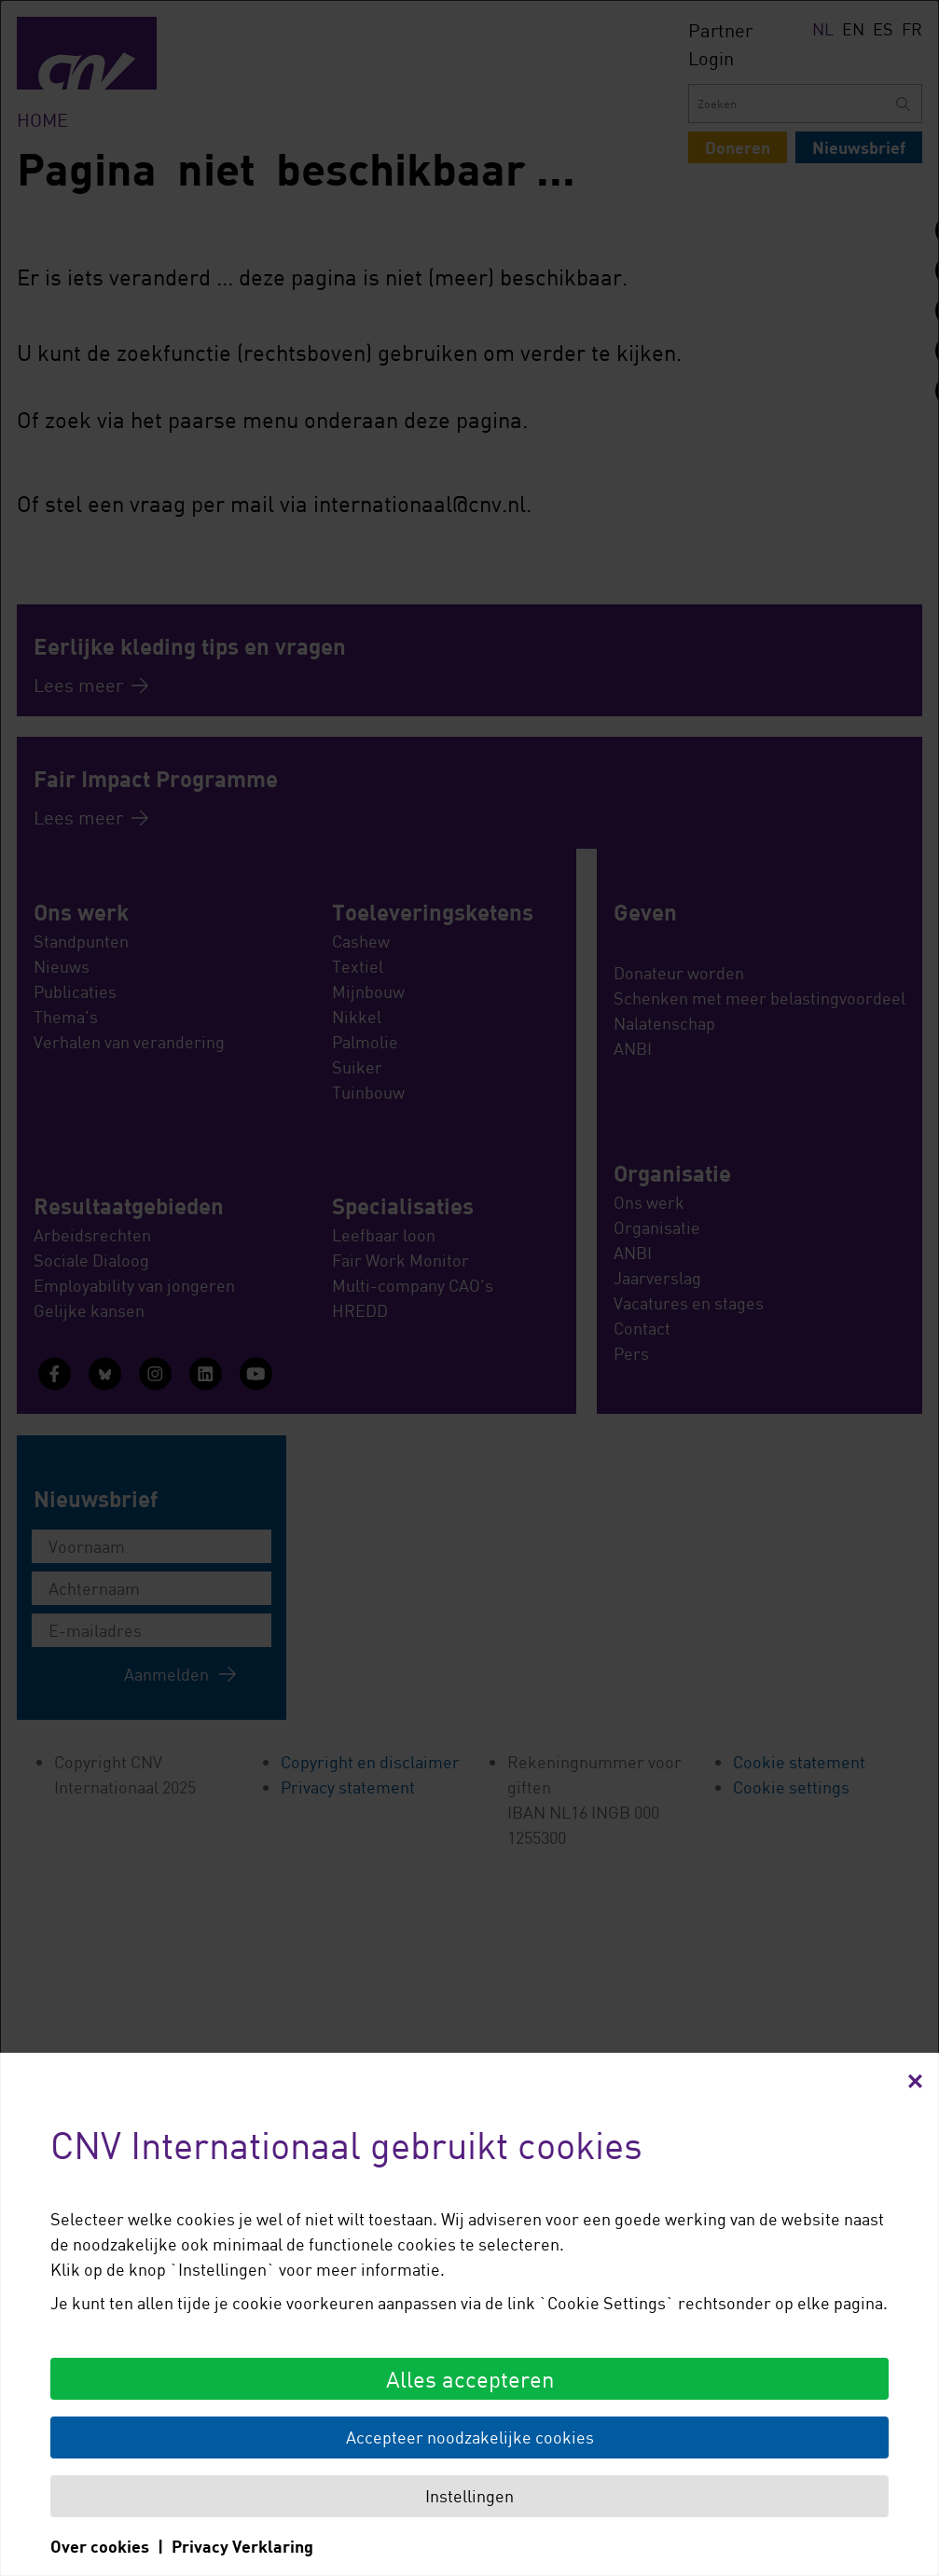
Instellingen (469, 2496)
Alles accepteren (470, 2378)
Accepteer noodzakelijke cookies (470, 2437)
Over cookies (99, 2546)
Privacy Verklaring (242, 2546)
